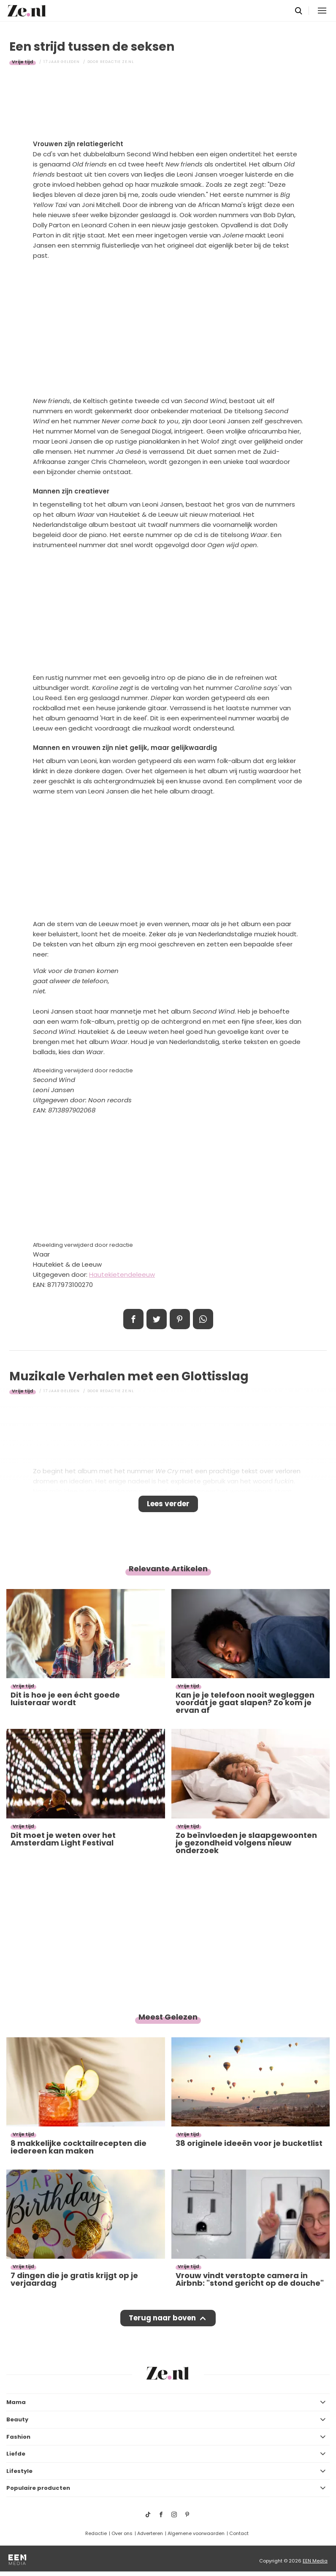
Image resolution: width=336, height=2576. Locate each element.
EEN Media (315, 2560)
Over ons (122, 2533)
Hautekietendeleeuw (122, 1274)
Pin (180, 1319)
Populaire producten (38, 2488)
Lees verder (168, 1504)
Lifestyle (19, 2471)
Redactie (96, 2533)
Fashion (18, 2437)
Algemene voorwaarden (196, 2533)
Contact (239, 2533)
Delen (133, 1319)
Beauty (17, 2419)
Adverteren (150, 2533)
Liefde (15, 2454)
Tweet (156, 1319)
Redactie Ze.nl (117, 61)
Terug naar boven (162, 2318)
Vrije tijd (22, 61)
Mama (16, 2402)
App (203, 1319)
